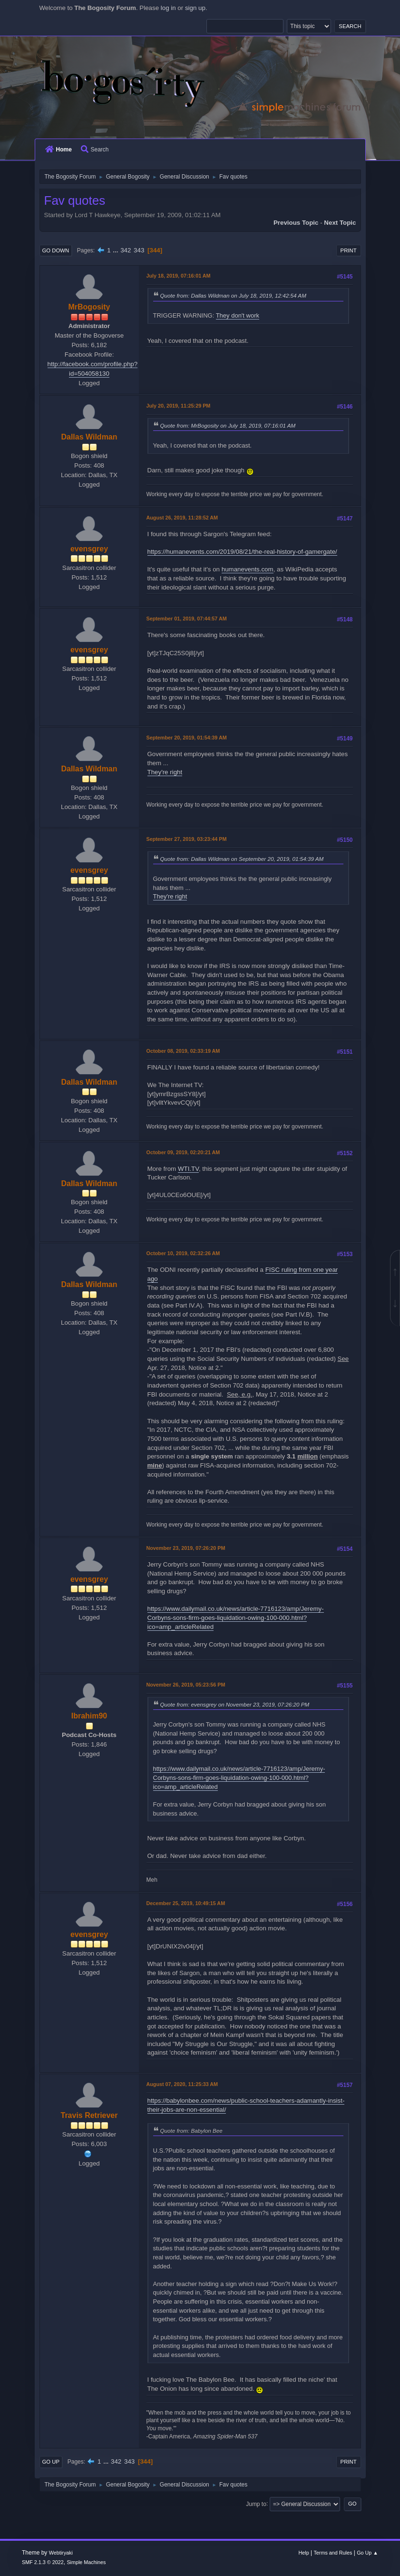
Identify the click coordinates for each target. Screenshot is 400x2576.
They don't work (237, 315)
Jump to (256, 2503)
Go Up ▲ (367, 2553)
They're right (165, 772)
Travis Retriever (89, 2115)
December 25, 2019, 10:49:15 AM (185, 1903)
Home (58, 149)
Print (349, 250)
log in (168, 7)
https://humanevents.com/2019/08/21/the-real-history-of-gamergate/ (242, 551)
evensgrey (89, 549)
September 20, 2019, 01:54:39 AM (186, 737)
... (116, 250)
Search (95, 149)
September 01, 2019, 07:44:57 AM (186, 618)
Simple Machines (86, 2562)
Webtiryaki (61, 2553)
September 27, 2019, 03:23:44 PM (186, 839)
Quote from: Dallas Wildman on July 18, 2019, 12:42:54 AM (233, 295)
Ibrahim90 (89, 1716)
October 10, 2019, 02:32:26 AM (183, 1253)
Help (303, 2553)
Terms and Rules (332, 2553)
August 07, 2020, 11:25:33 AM (182, 2084)
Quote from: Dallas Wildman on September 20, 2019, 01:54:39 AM (242, 859)
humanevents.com (247, 569)
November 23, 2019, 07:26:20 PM (185, 1548)
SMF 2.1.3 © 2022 (43, 2562)
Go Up (51, 2462)
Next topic (340, 222)
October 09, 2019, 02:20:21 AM (183, 1152)
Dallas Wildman (89, 437)
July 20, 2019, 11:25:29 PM (178, 406)
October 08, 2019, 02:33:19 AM (183, 1051)
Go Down (55, 250)
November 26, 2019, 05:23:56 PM (185, 1684)
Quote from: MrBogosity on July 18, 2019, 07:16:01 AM (228, 425)
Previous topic (296, 222)
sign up (195, 7)
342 (125, 250)
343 (139, 250)
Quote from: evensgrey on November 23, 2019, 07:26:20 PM (235, 1704)
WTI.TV (188, 1168)
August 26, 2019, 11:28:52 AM (182, 517)
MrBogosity (89, 307)
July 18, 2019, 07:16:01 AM (178, 276)
